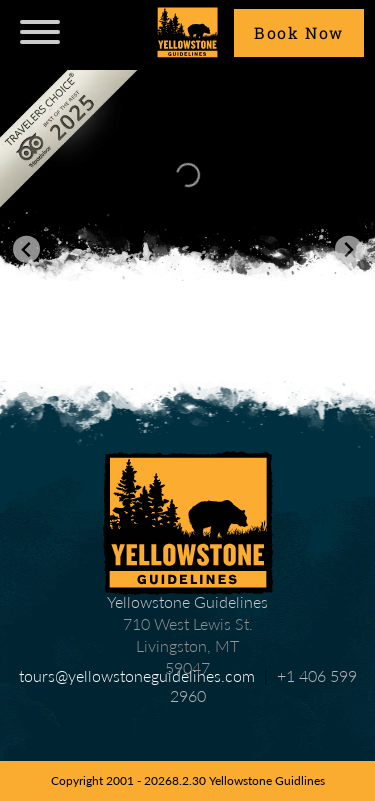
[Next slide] (348, 249)
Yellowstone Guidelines (187, 523)
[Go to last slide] (26, 249)
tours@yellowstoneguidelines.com (137, 675)
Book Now (299, 32)
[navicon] (40, 34)
